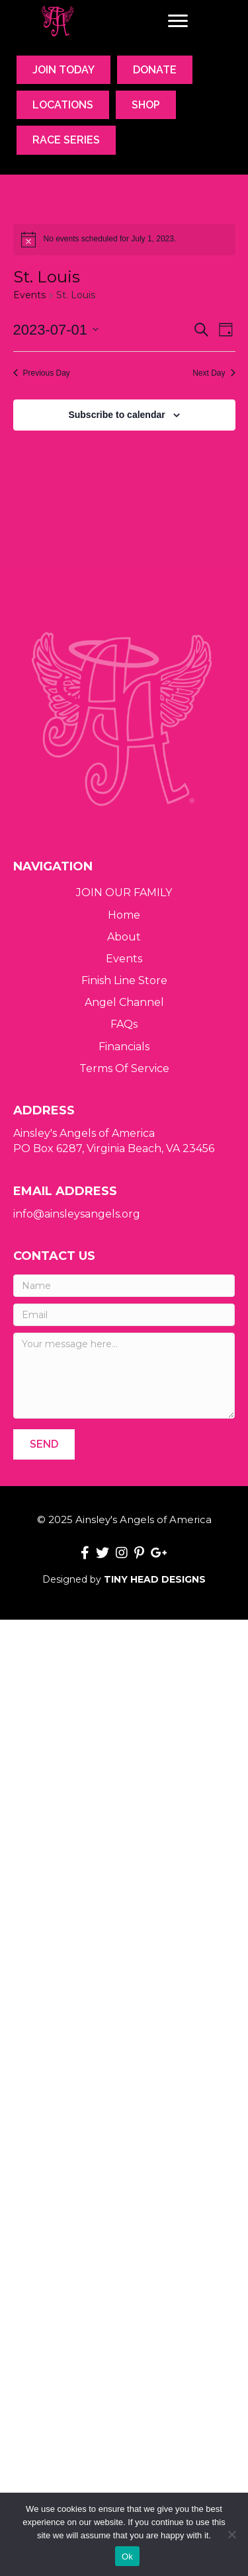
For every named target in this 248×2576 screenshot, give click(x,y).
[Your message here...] (124, 1376)
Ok (127, 2556)
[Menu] (178, 21)
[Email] (124, 1315)
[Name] (124, 1285)
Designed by (124, 1579)
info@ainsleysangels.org (76, 1214)
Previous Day (41, 373)
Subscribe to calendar (116, 414)
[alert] (124, 239)
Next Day (213, 373)
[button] (44, 1444)
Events (29, 295)
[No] (231, 2534)
